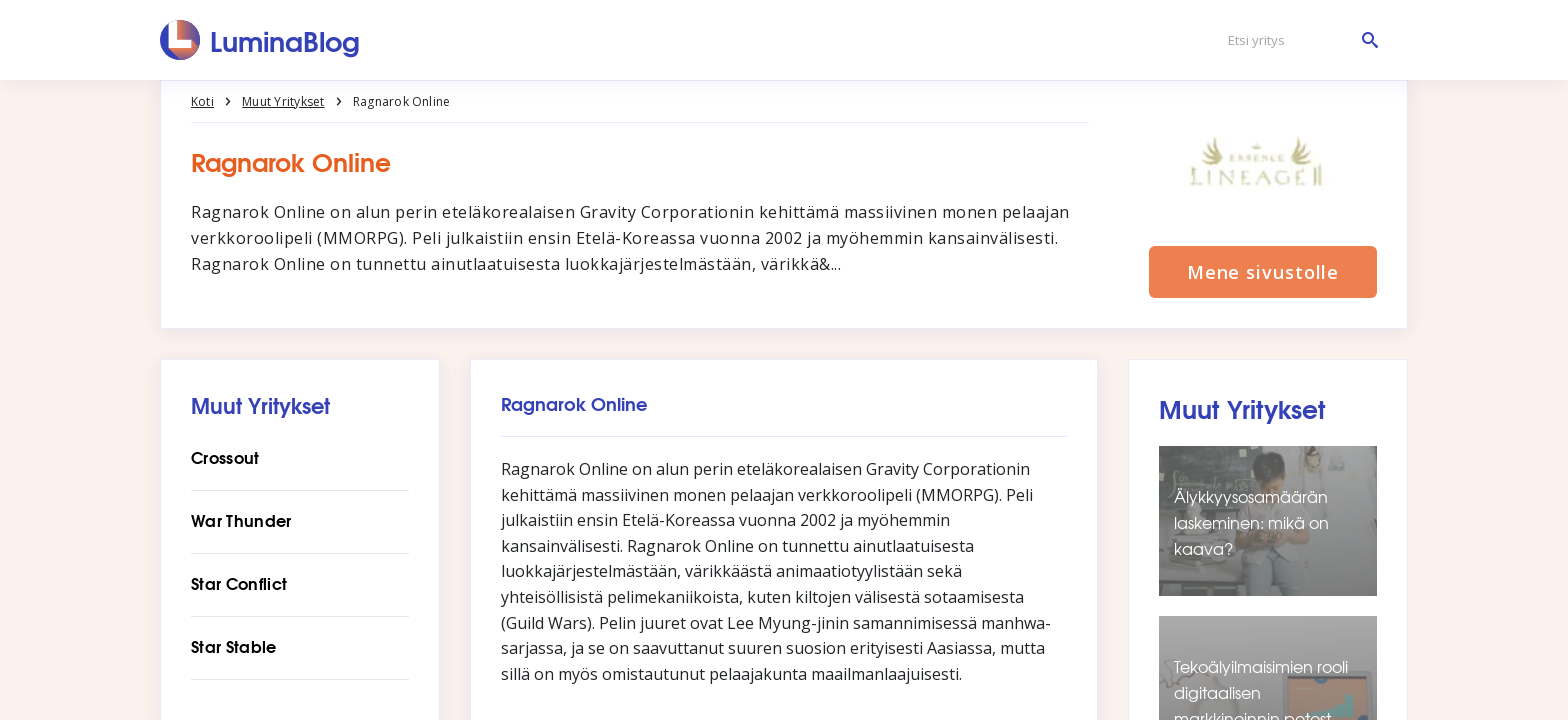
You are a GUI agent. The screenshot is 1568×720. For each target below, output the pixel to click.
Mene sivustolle (1263, 272)
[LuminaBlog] (260, 40)
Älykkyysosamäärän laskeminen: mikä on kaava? (1251, 522)
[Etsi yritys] (1298, 40)
